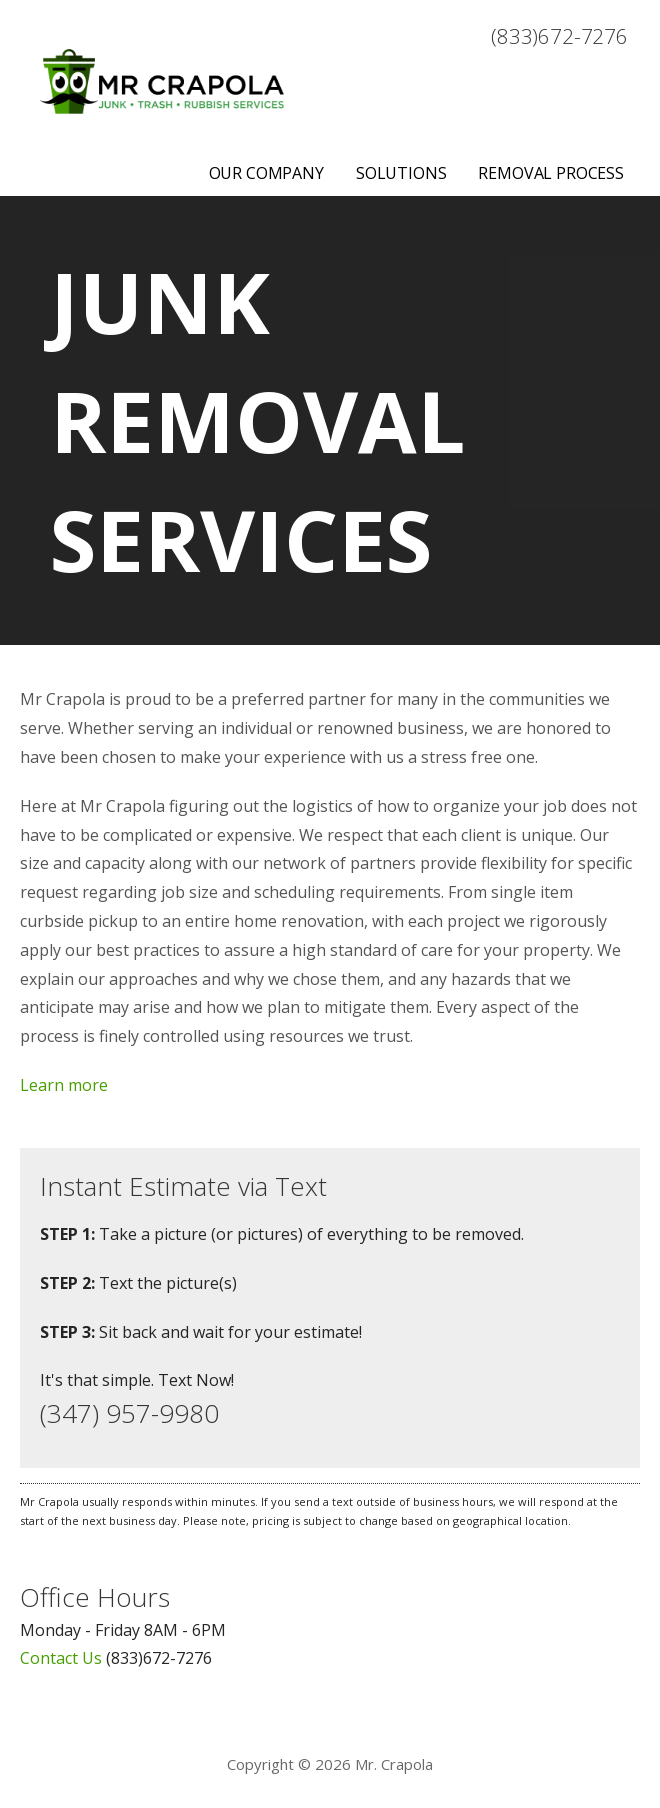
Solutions (401, 173)
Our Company (266, 173)
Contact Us (61, 1658)
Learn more (64, 1085)
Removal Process (551, 173)
